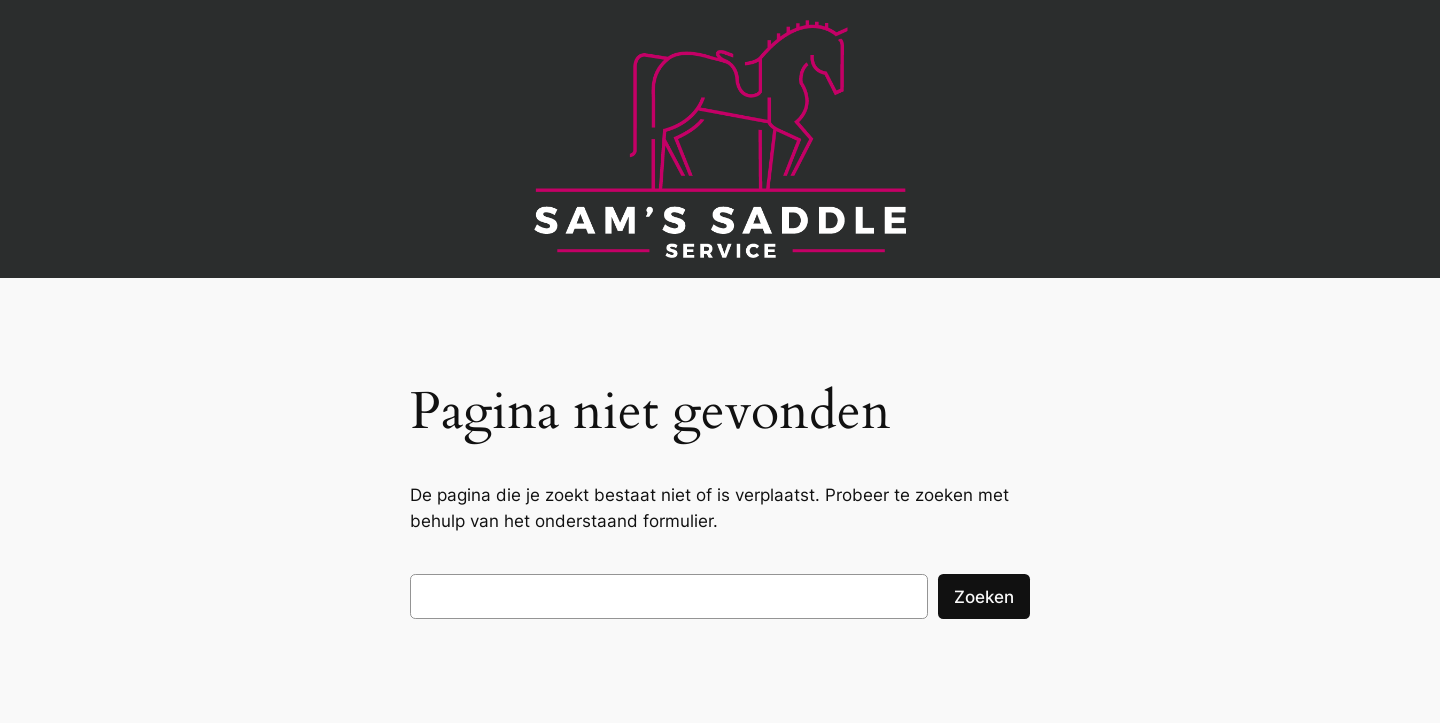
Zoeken (984, 597)
